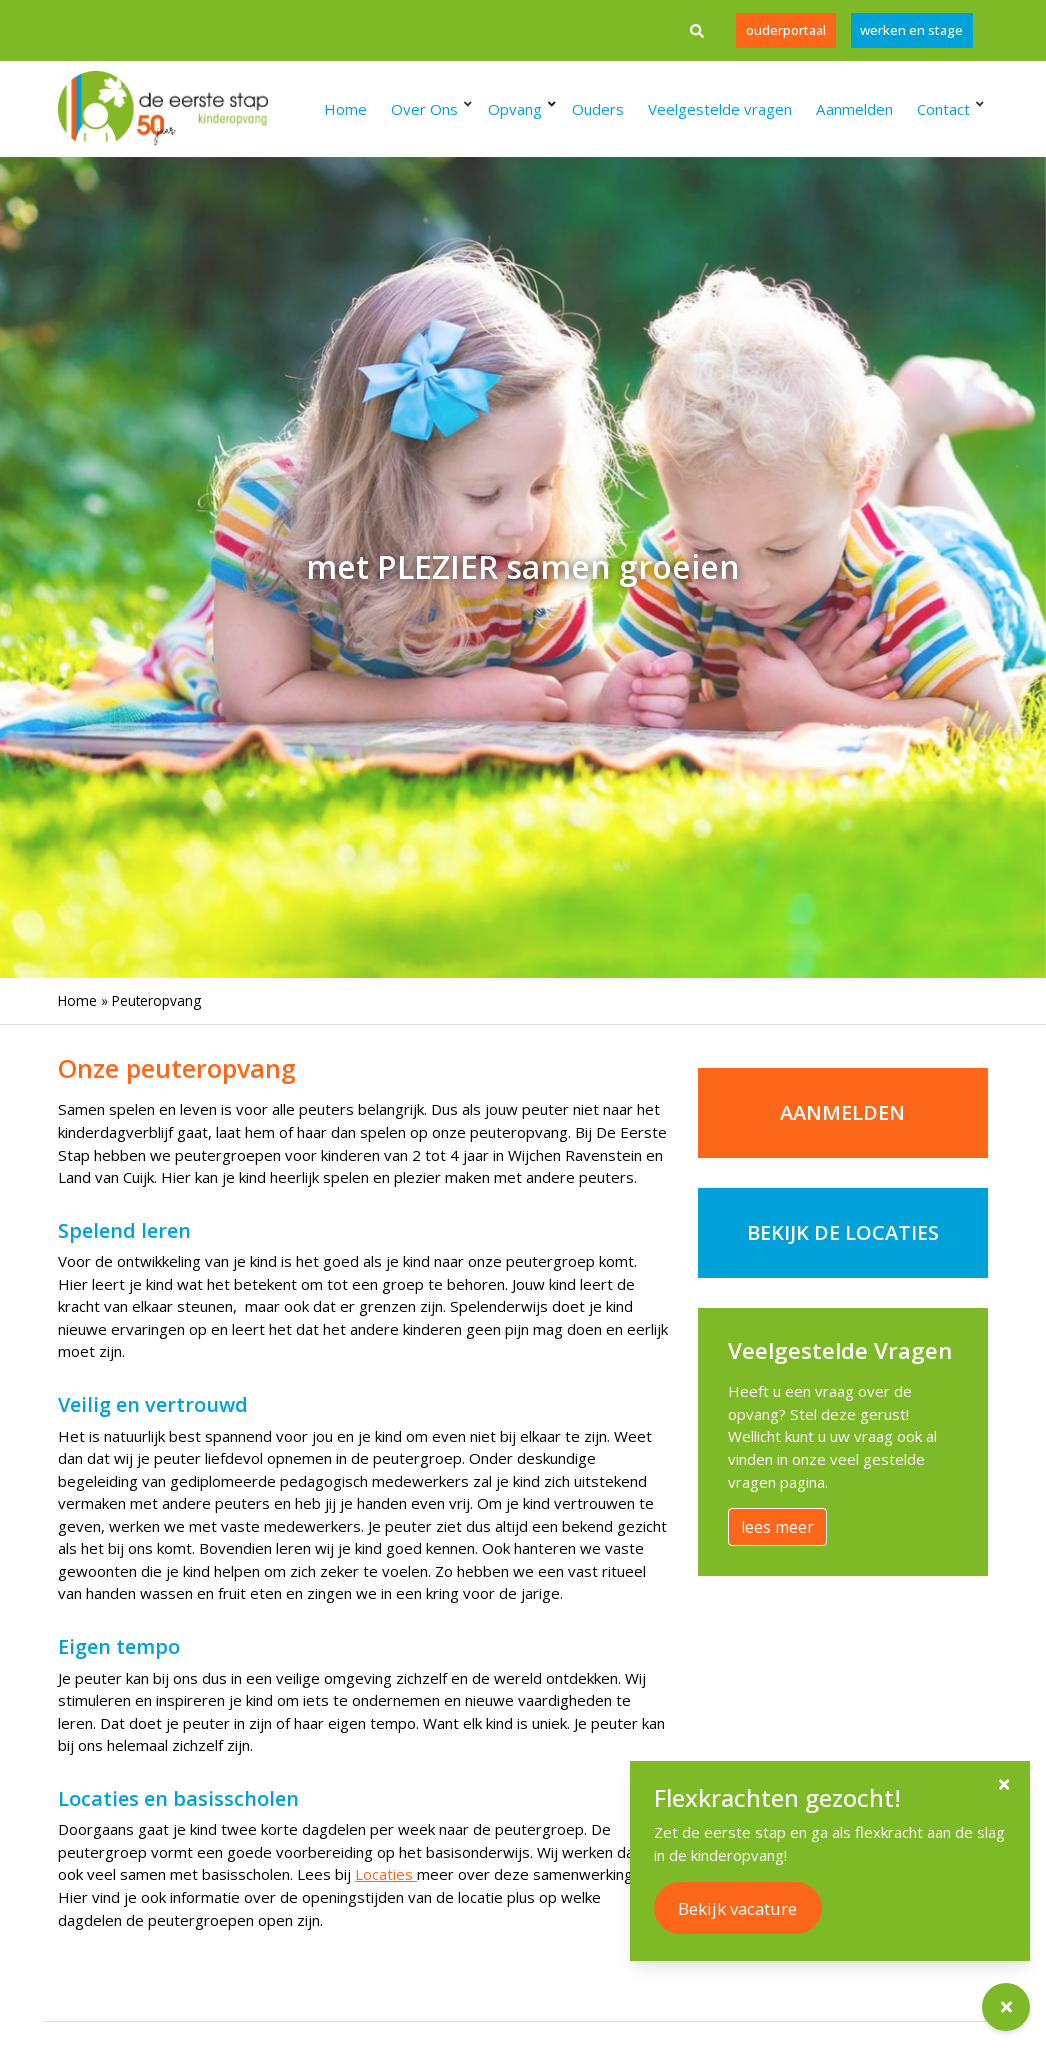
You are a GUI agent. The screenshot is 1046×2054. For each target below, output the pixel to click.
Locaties (386, 1874)
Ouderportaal (785, 30)
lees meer (777, 1527)
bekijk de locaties (843, 1232)
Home (77, 1000)
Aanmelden (842, 1112)
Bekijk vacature (744, 1908)
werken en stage (911, 30)
